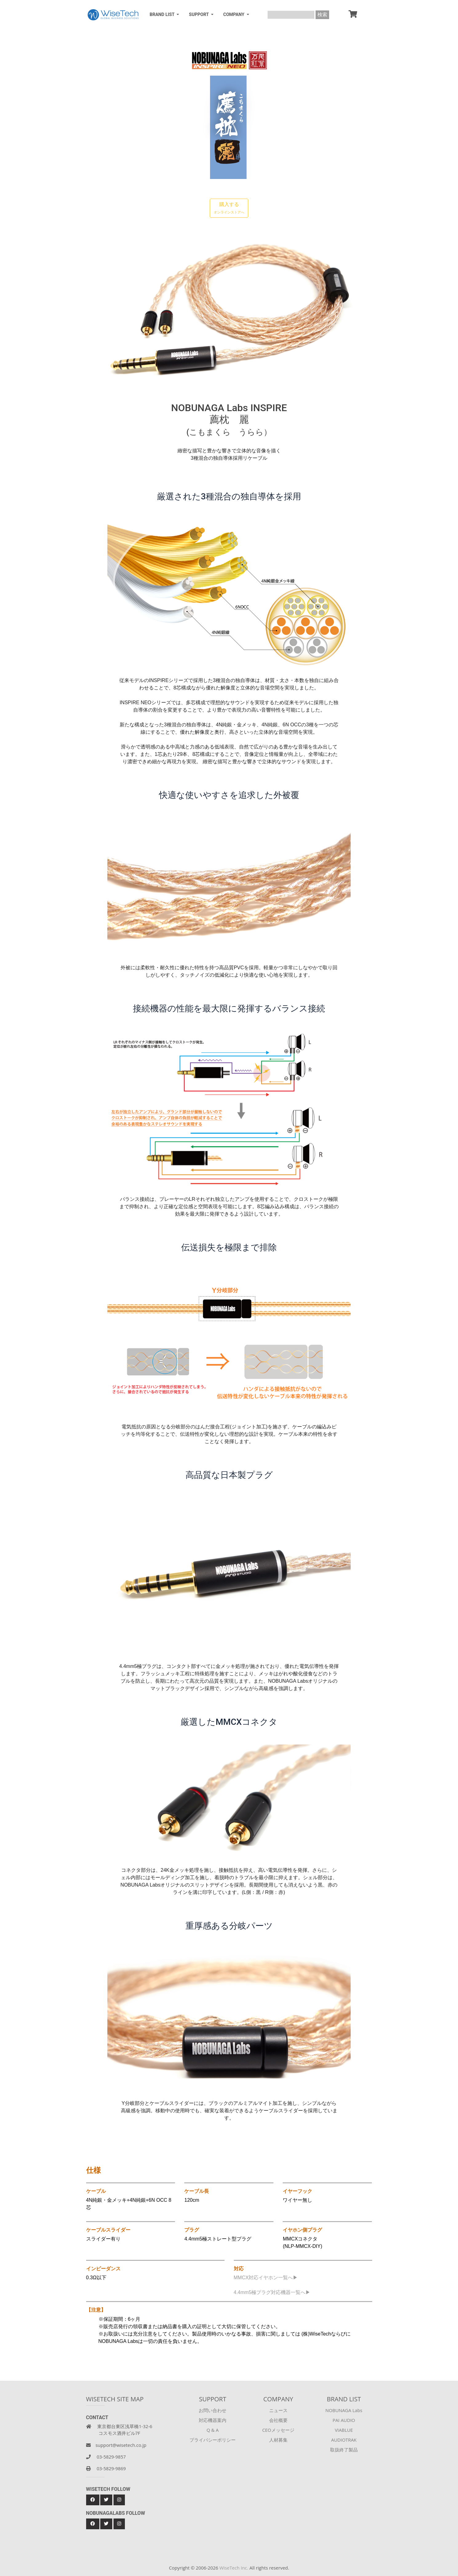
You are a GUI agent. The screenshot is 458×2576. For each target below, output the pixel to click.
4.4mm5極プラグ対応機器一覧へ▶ (272, 2292)
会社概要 (278, 2420)
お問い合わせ (212, 2410)
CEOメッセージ (278, 2430)
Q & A (212, 2430)
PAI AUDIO (344, 2420)
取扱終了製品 (344, 2450)
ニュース (278, 2410)
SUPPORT (199, 14)
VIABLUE (344, 2430)
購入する (229, 207)
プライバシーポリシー (212, 2440)
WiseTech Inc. (233, 2568)
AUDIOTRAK (344, 2440)
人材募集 (278, 2440)
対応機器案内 (212, 2420)
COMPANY (234, 14)
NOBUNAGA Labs (343, 2410)
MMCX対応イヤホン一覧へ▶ (266, 2277)
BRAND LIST (163, 14)
